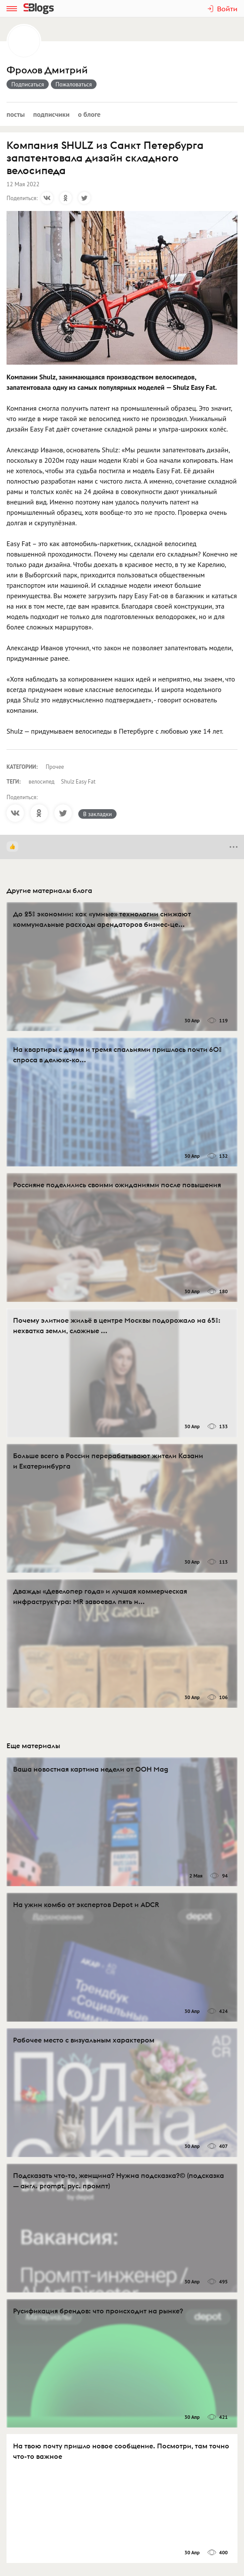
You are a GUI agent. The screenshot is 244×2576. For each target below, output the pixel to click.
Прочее (55, 767)
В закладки (97, 814)
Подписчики (51, 114)
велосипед (42, 781)
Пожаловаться (74, 84)
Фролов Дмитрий (47, 70)
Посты (16, 114)
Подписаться (27, 84)
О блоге (89, 114)
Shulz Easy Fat (78, 781)
